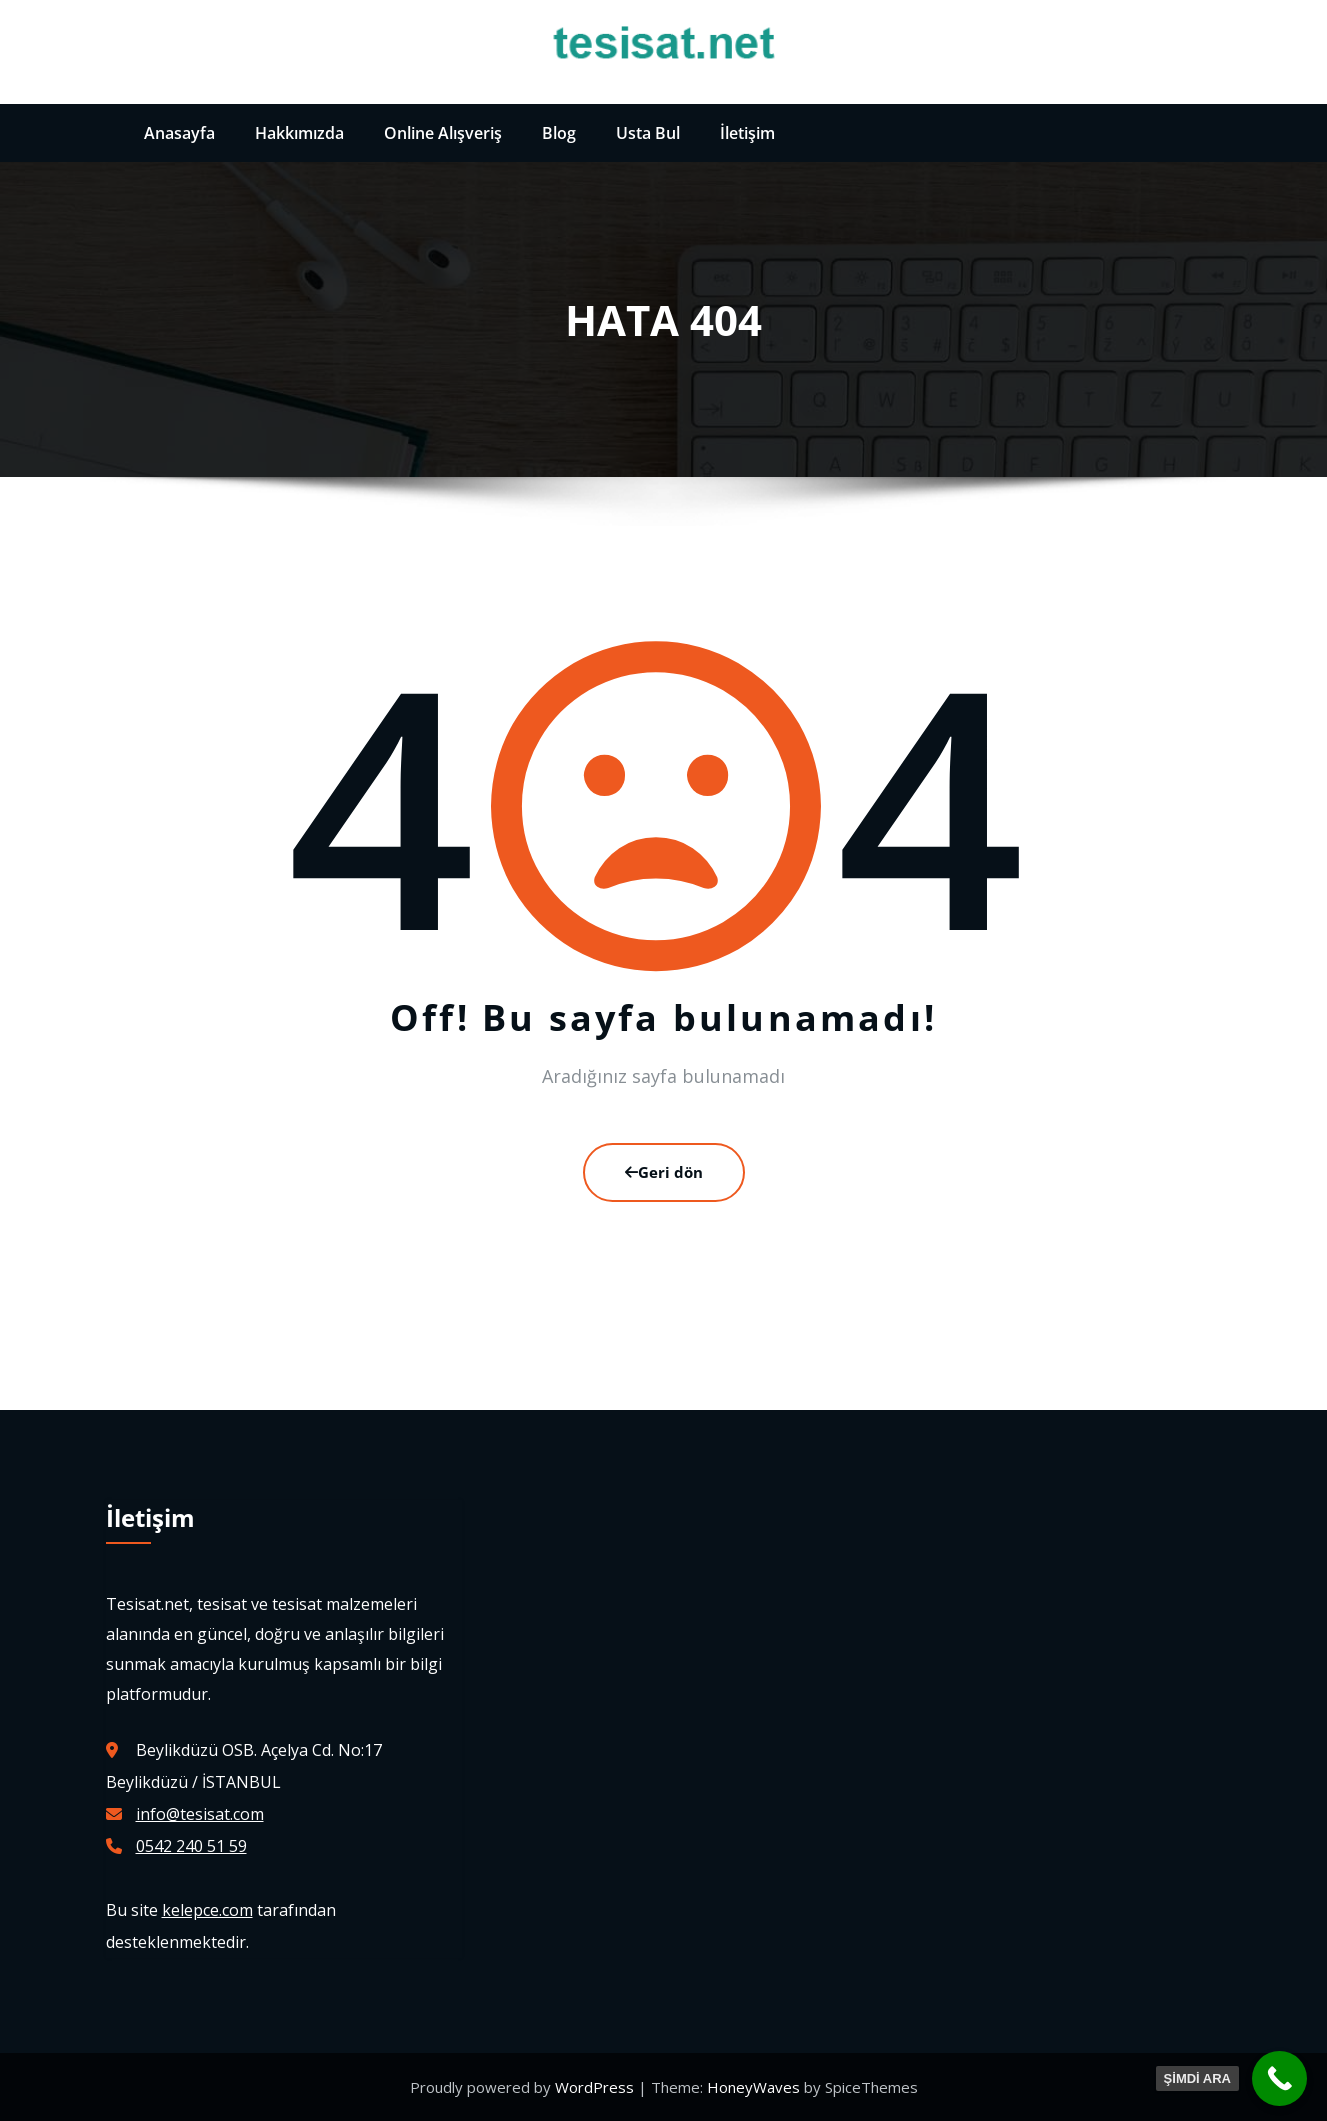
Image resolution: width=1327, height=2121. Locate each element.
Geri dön (664, 1172)
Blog (559, 133)
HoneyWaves (753, 2087)
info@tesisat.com (200, 1814)
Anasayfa (179, 133)
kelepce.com (207, 1910)
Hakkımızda (299, 133)
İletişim (747, 133)
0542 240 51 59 (191, 1846)
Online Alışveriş (443, 133)
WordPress (596, 2087)
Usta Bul (648, 133)
